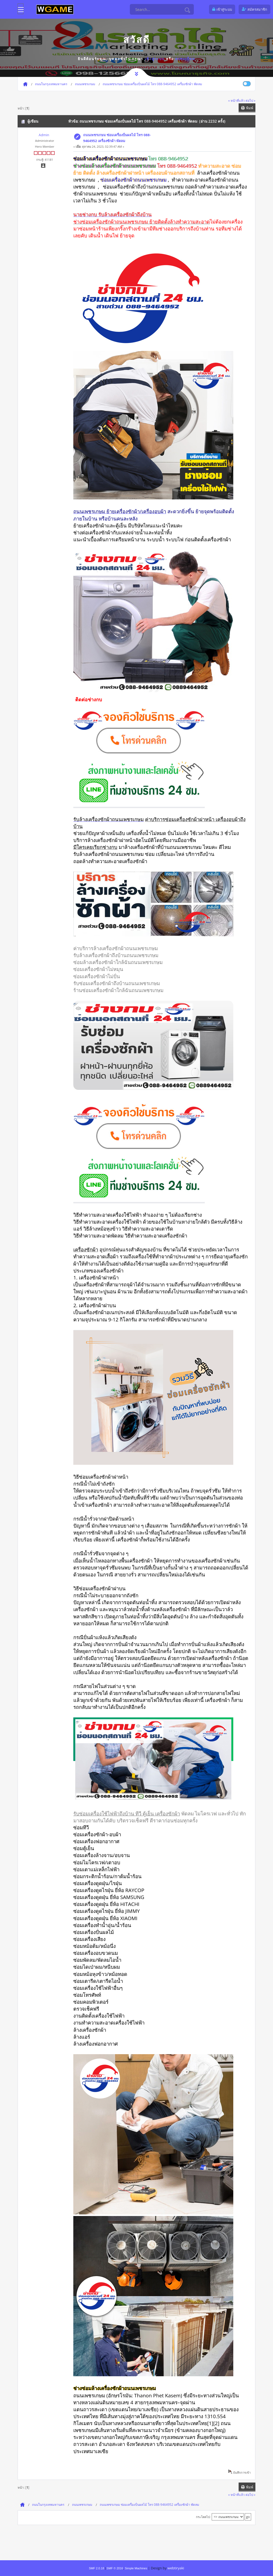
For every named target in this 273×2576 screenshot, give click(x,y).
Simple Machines (136, 2568)
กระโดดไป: (203, 2517)
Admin (44, 134)
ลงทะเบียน (185, 58)
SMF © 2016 (115, 2568)
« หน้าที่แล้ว (236, 100)
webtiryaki (175, 2568)
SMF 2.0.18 (96, 2568)
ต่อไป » (250, 100)
